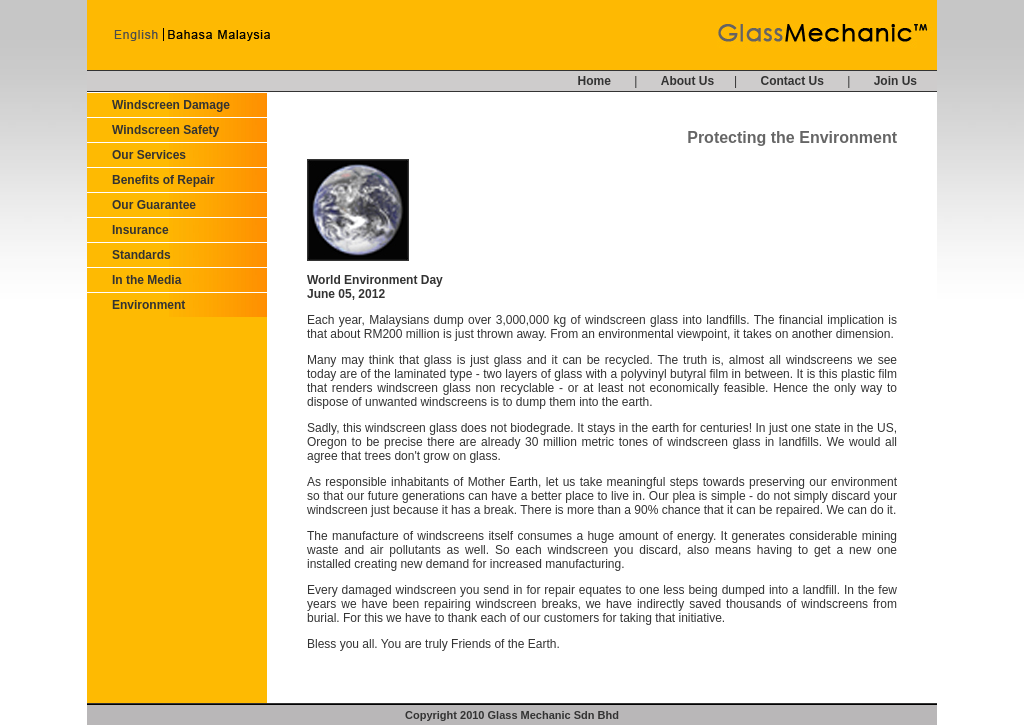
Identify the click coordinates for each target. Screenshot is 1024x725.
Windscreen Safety (165, 130)
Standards (141, 255)
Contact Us (792, 81)
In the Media (146, 280)
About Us (687, 81)
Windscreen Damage (171, 105)
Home (594, 81)
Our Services (149, 155)
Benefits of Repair (163, 180)
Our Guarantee (154, 205)
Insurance (140, 230)
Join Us (895, 81)
